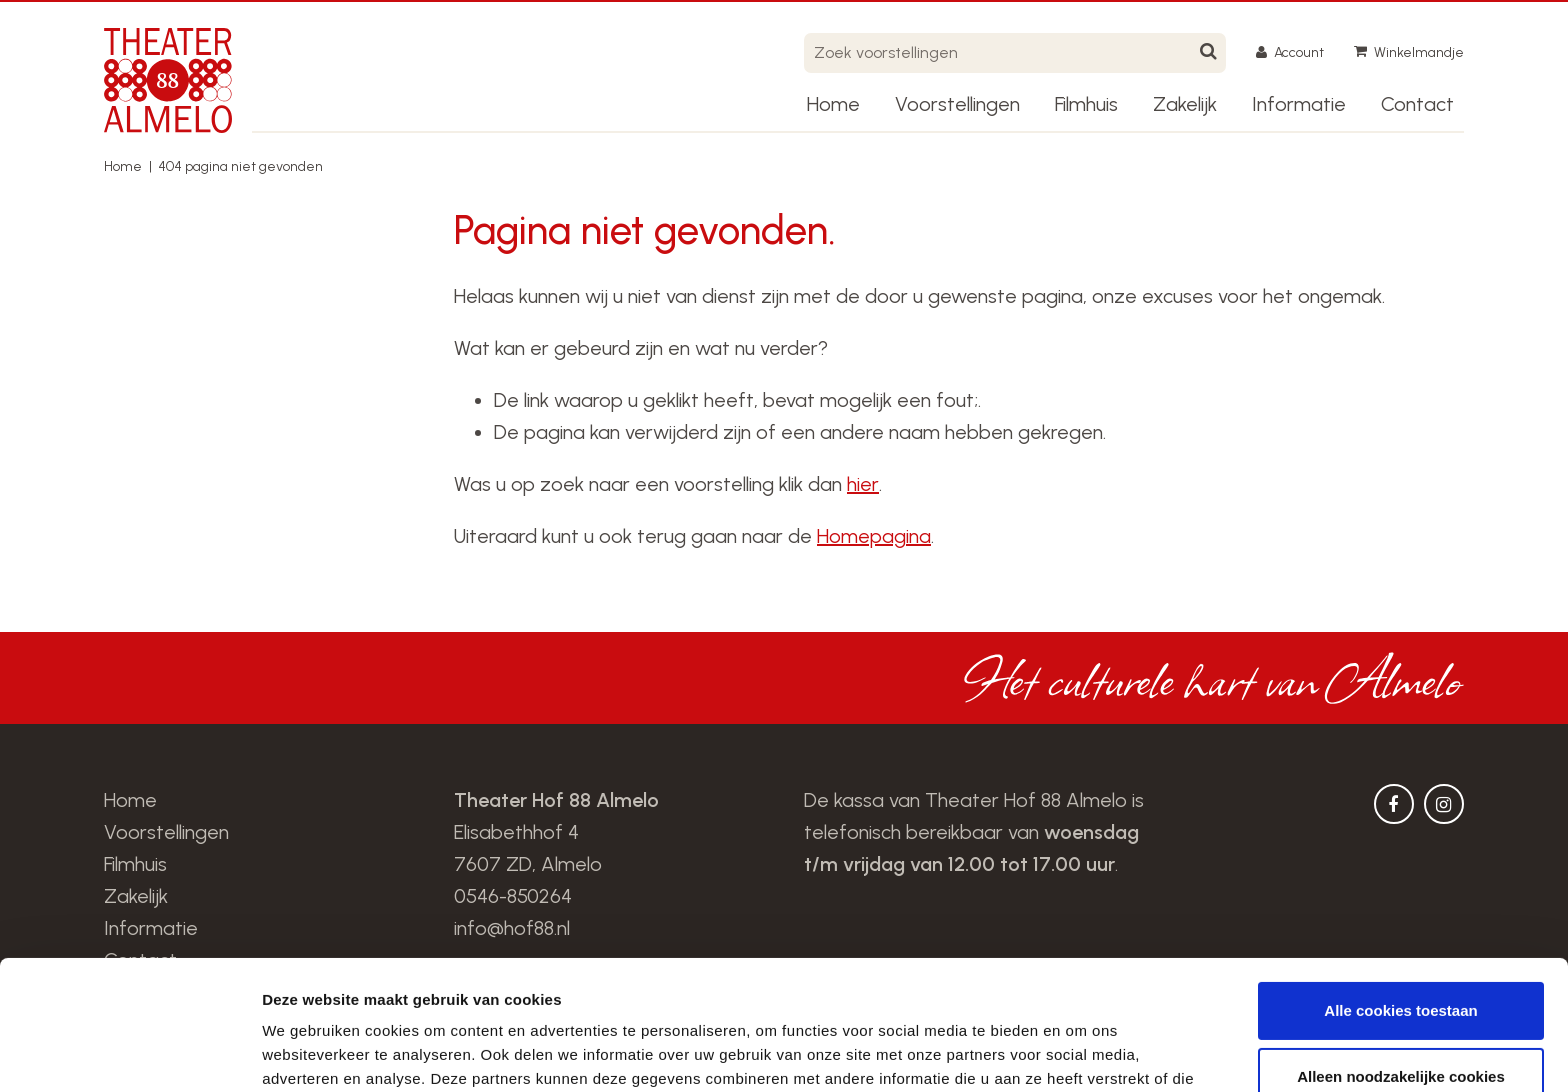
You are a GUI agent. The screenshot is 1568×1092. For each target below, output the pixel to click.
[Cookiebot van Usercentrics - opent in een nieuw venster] (129, 1053)
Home (833, 104)
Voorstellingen (957, 104)
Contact (1417, 104)
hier (863, 484)
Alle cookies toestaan (1400, 881)
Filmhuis (1086, 104)
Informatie (1299, 104)
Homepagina (874, 536)
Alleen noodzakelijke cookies (1401, 946)
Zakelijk (1185, 104)
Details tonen (309, 1052)
